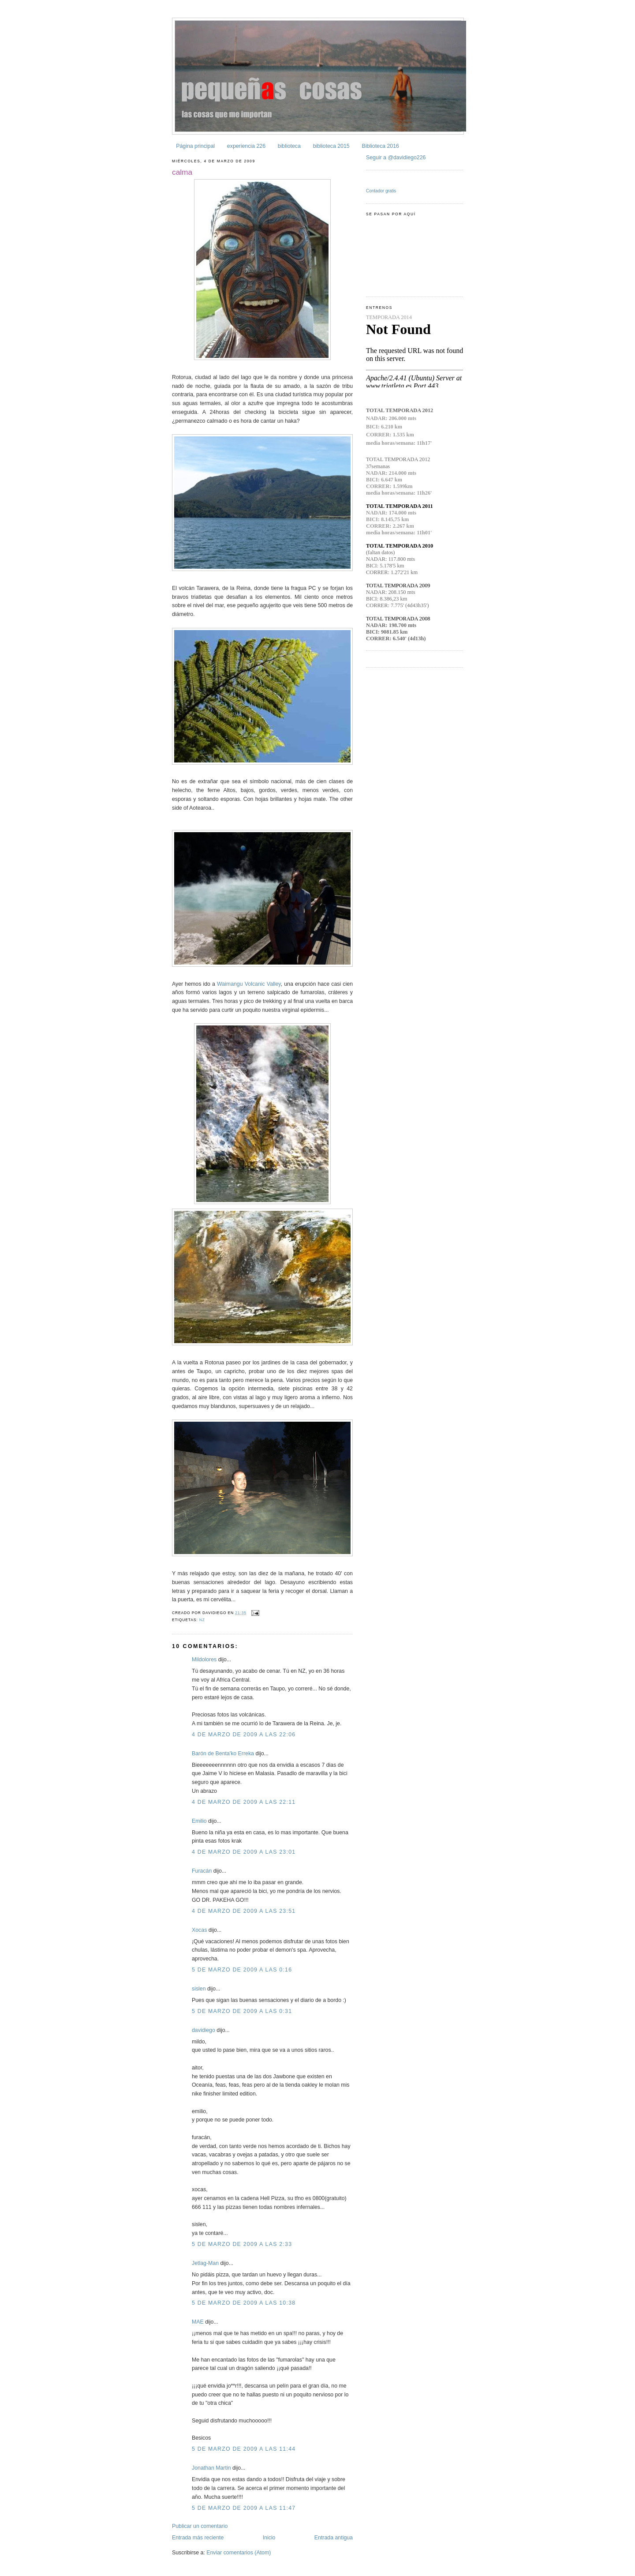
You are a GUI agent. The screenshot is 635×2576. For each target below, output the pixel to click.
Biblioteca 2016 (380, 146)
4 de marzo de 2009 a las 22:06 (243, 1734)
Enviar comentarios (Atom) (238, 2553)
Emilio (199, 1821)
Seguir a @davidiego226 (396, 157)
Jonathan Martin (211, 2468)
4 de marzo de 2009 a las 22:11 (243, 1802)
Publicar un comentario (200, 2526)
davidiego (203, 2030)
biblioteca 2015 (331, 146)
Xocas (199, 1930)
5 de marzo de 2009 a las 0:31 (242, 2011)
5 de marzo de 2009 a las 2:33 (242, 2244)
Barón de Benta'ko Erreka (223, 1753)
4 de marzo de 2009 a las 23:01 (243, 1852)
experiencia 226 (246, 146)
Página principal (195, 146)
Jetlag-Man (205, 2263)
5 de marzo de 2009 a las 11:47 (243, 2508)
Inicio (269, 2538)
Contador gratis (381, 190)
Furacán (202, 1871)
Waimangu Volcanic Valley (249, 984)
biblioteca (289, 146)
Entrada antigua (333, 2538)
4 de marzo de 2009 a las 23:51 (243, 1911)
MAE (198, 2322)
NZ (202, 1620)
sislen (199, 1989)
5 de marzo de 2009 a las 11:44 (243, 2449)
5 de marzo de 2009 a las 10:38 (243, 2303)
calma (182, 172)
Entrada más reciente (198, 2538)
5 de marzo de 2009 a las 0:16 (242, 1970)
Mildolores (204, 1659)
